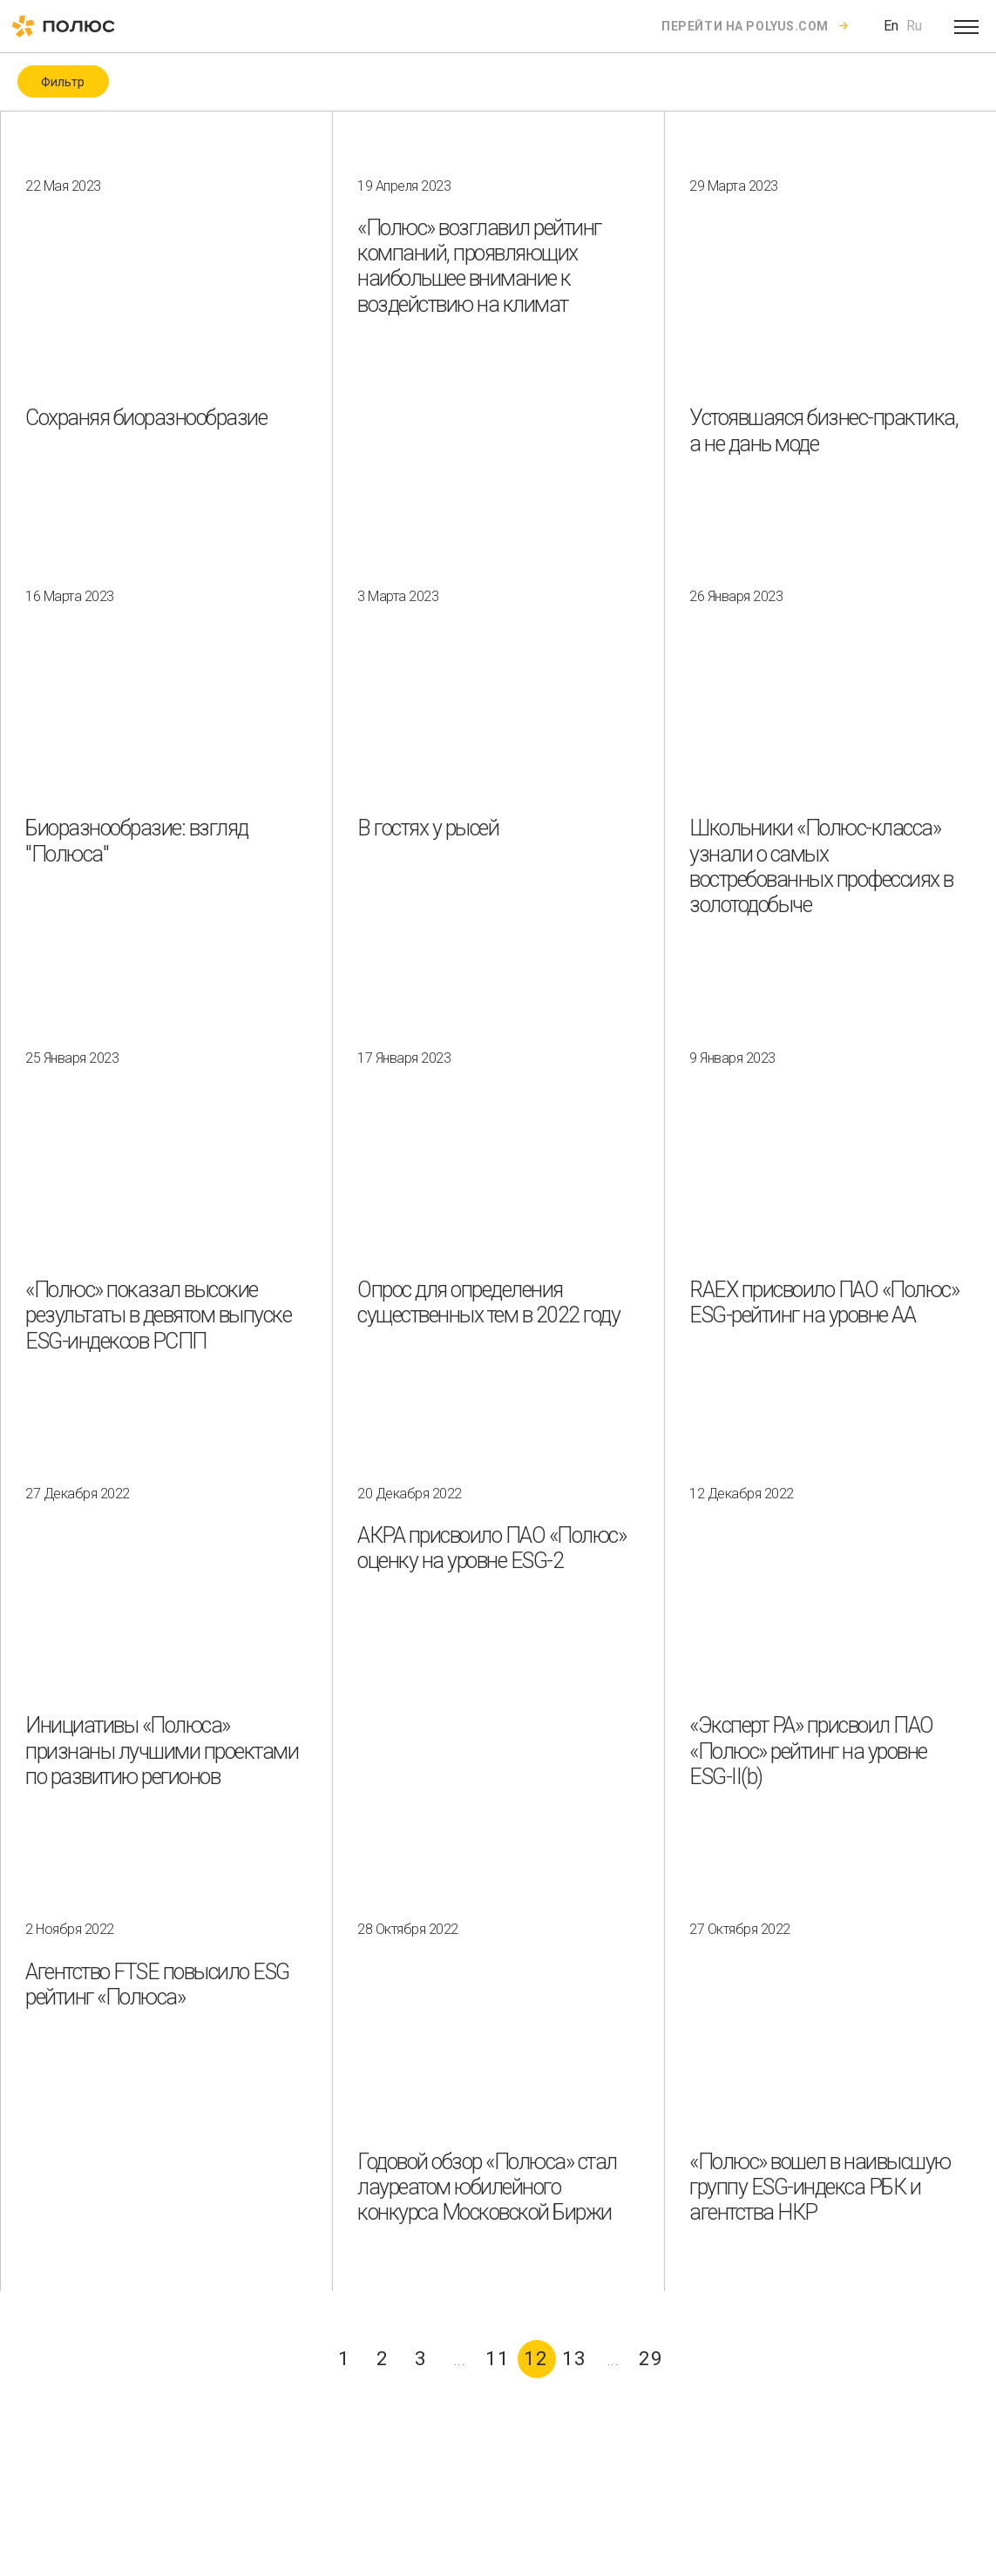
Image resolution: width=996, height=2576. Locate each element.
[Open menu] (966, 26)
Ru (914, 25)
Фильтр (63, 82)
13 (574, 2359)
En (891, 25)
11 (497, 2359)
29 (651, 2359)
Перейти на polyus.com (745, 26)
